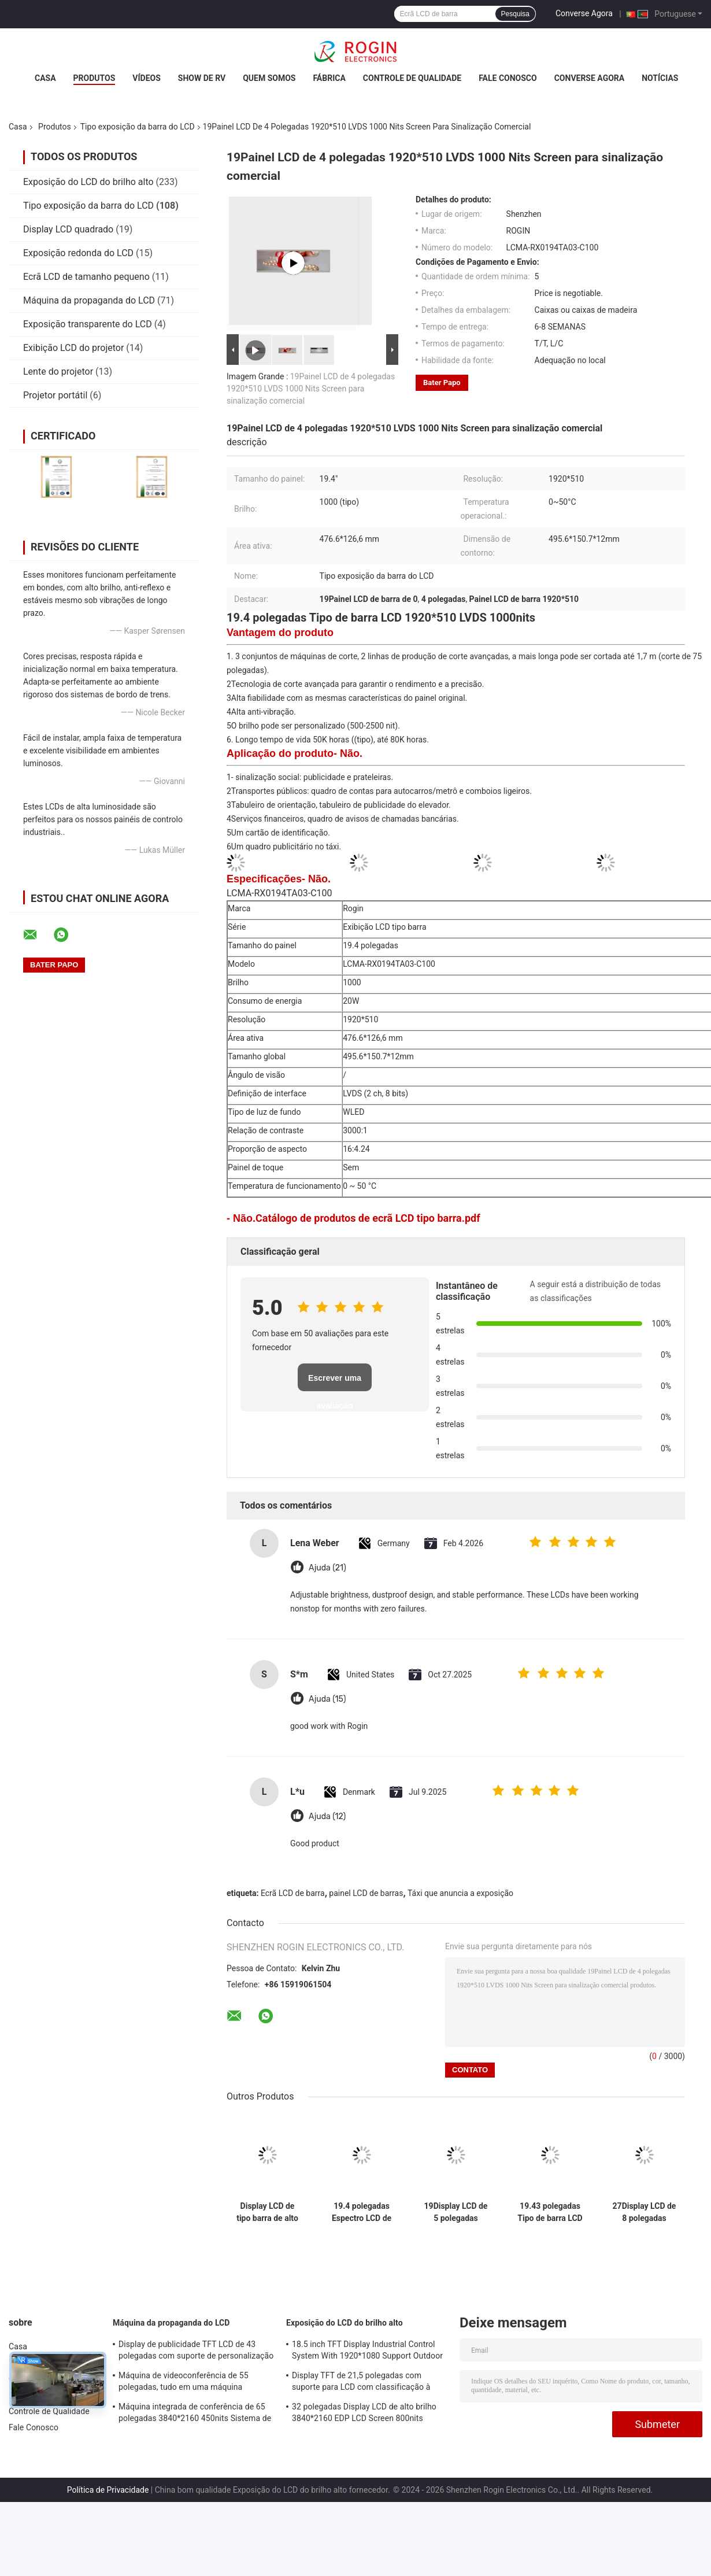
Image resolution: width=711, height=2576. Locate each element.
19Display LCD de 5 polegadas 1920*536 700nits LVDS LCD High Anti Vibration (456, 2212)
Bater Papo (442, 382)
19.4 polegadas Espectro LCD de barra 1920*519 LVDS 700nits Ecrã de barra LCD (361, 2212)
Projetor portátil (55, 395)
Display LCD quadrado (68, 229)
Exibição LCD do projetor (73, 347)
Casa (45, 78)
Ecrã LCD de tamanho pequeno (86, 276)
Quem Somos (269, 78)
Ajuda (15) (327, 1699)
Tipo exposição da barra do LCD (137, 126)
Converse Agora (584, 13)
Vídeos (146, 78)
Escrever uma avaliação (334, 1382)
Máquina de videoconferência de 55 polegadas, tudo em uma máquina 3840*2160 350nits (183, 2383)
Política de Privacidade (108, 2489)
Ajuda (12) (327, 1816)
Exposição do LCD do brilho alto (88, 181)
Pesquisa (515, 14)
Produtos (94, 78)
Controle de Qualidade (412, 78)
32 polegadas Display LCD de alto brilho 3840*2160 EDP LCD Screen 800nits (364, 2412)
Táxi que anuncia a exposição (460, 1893)
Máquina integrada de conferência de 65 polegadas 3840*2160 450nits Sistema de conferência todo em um (194, 2414)
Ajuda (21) (327, 1568)
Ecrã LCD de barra (293, 1893)
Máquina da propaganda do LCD (89, 300)
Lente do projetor (58, 371)
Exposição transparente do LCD (87, 324)
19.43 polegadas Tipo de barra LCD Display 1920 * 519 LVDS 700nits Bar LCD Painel (550, 2212)
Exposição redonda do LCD (78, 252)
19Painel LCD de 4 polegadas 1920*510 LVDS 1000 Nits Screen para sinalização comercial (311, 388)
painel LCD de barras (366, 1893)
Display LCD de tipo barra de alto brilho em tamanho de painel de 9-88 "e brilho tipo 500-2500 (267, 2212)
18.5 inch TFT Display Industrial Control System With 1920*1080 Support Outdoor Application (367, 2352)
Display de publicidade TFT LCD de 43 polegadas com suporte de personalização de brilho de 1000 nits (195, 2352)
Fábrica (329, 78)
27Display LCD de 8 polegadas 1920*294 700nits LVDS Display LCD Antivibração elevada (644, 2212)
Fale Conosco (508, 78)
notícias (660, 78)
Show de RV (201, 78)
